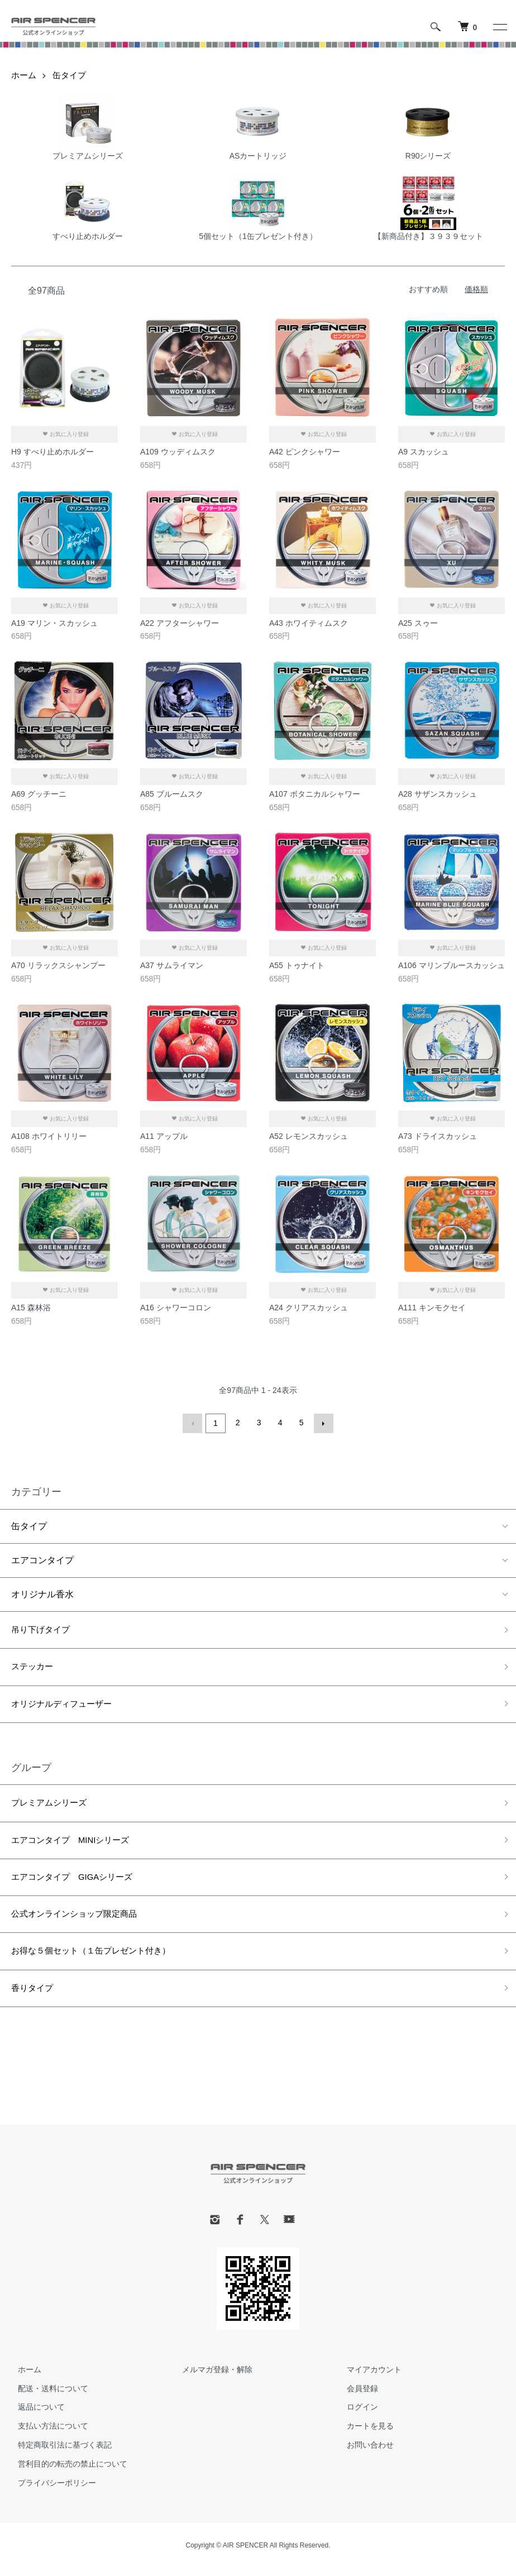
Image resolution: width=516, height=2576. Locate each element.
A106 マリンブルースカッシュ (451, 965)
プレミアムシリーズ (51, 1805)
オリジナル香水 (42, 1592)
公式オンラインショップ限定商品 (78, 1919)
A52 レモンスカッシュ (308, 1136)
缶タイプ (72, 75)
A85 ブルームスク (171, 793)
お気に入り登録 (65, 434)
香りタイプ (33, 1995)
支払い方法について (46, 2434)
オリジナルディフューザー (64, 1705)
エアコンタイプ (42, 1558)
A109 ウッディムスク (178, 451)
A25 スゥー (418, 623)
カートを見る (363, 2434)
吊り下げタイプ (42, 1629)
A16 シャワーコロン (175, 1307)
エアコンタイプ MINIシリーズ (74, 1843)
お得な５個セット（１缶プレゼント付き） (96, 1957)
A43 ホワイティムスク (308, 623)
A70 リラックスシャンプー (58, 965)
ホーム (24, 75)
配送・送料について (46, 2396)
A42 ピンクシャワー (304, 451)
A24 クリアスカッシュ (308, 1307)
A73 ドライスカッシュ (437, 1136)
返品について (34, 2415)
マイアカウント (367, 2377)
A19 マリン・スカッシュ (54, 623)
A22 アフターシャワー (179, 623)
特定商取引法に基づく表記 (58, 2452)
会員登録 (355, 2396)
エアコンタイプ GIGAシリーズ (76, 1881)
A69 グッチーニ (38, 793)
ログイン (355, 2415)
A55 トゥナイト (296, 965)
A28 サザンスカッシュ (437, 793)
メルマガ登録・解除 (211, 2377)
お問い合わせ (363, 2452)
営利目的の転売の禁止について (66, 2471)
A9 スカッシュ (423, 451)
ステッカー (33, 1667)
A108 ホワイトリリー (49, 1136)
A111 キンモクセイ (432, 1307)
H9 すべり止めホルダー (52, 451)
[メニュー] (499, 27)
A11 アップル (164, 1136)
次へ (322, 1422)
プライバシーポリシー (50, 2490)
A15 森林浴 (31, 1307)
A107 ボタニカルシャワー (314, 793)
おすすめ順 (428, 289)
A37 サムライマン (171, 965)
